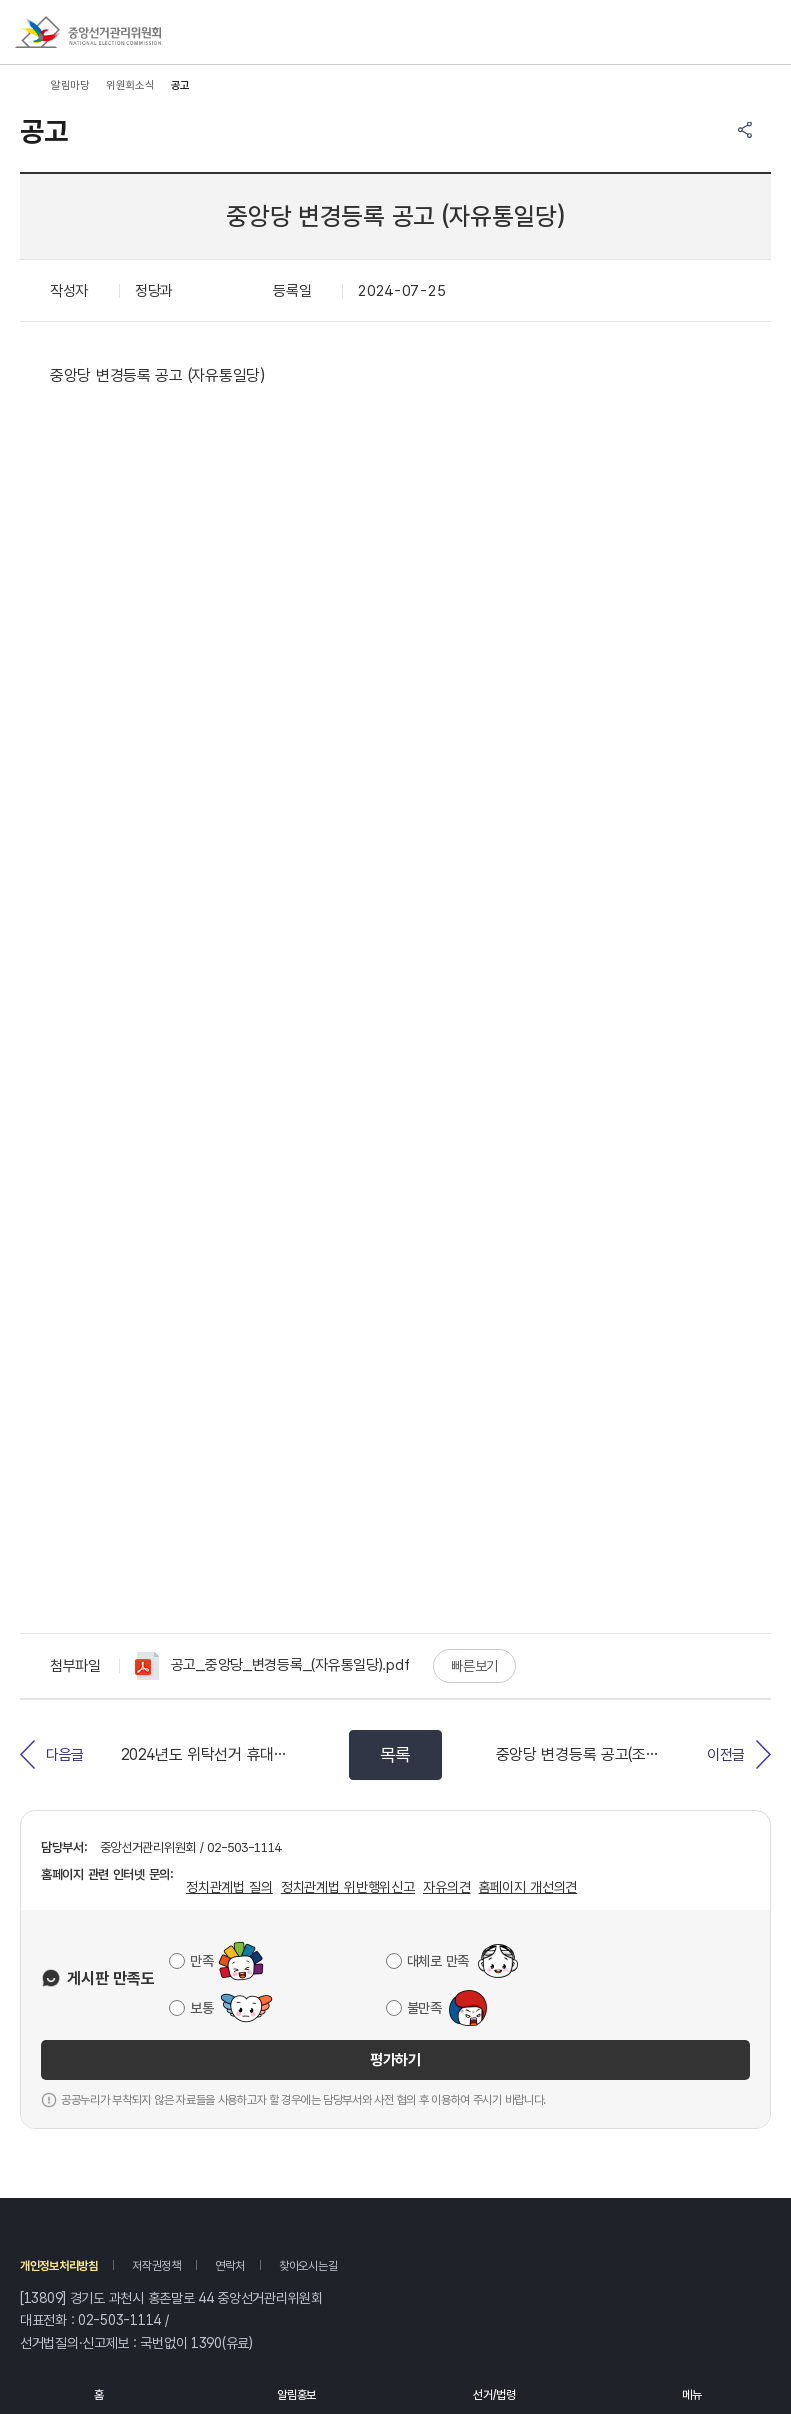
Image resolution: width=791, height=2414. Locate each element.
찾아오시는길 (308, 2266)
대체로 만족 (438, 1961)
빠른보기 (474, 1666)
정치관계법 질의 (229, 1887)
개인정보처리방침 (59, 2266)
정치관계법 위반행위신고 (348, 1887)
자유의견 (446, 1887)
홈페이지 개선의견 (527, 1887)
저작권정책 (156, 2266)
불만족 (424, 2008)
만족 (201, 1961)
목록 (395, 1754)
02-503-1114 (119, 2320)
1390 (206, 2343)
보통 (201, 2008)
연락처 (229, 2266)
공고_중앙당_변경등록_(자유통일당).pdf (272, 1666)
